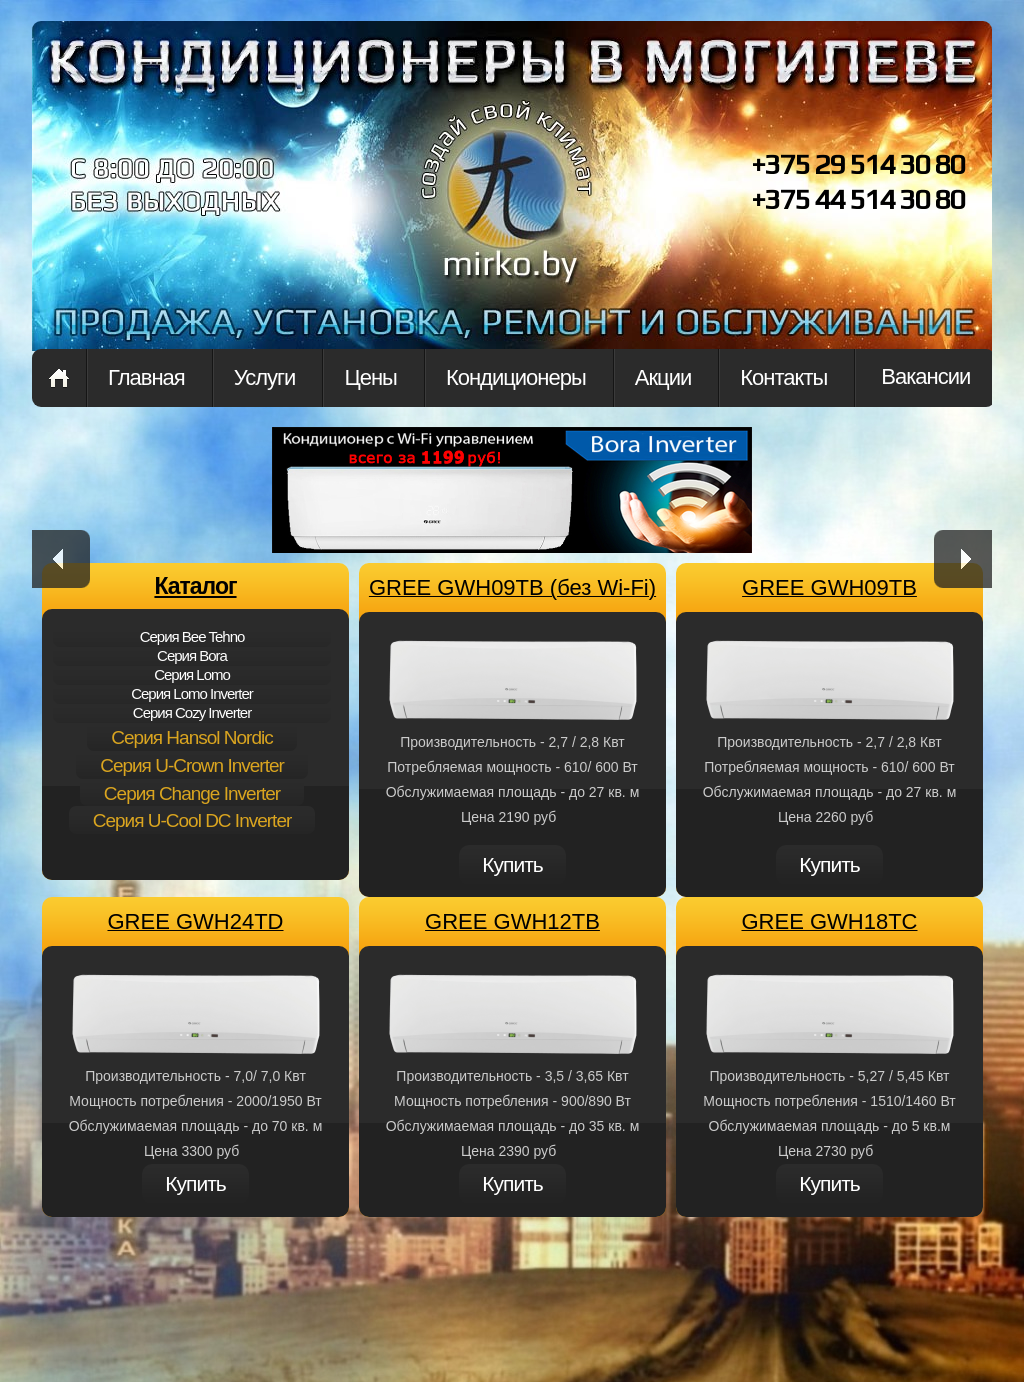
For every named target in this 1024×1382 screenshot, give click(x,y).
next (963, 559)
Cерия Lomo (192, 674)
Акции (663, 377)
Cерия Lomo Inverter (192, 693)
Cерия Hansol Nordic (191, 737)
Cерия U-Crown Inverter (192, 765)
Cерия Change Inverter (192, 793)
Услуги (265, 377)
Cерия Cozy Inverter (192, 712)
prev (61, 559)
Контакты (783, 377)
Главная (59, 378)
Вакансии (925, 376)
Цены (370, 377)
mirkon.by (507, 208)
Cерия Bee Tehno (192, 636)
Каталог (195, 586)
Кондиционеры (516, 377)
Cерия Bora (192, 655)
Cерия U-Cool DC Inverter (192, 820)
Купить (512, 864)
